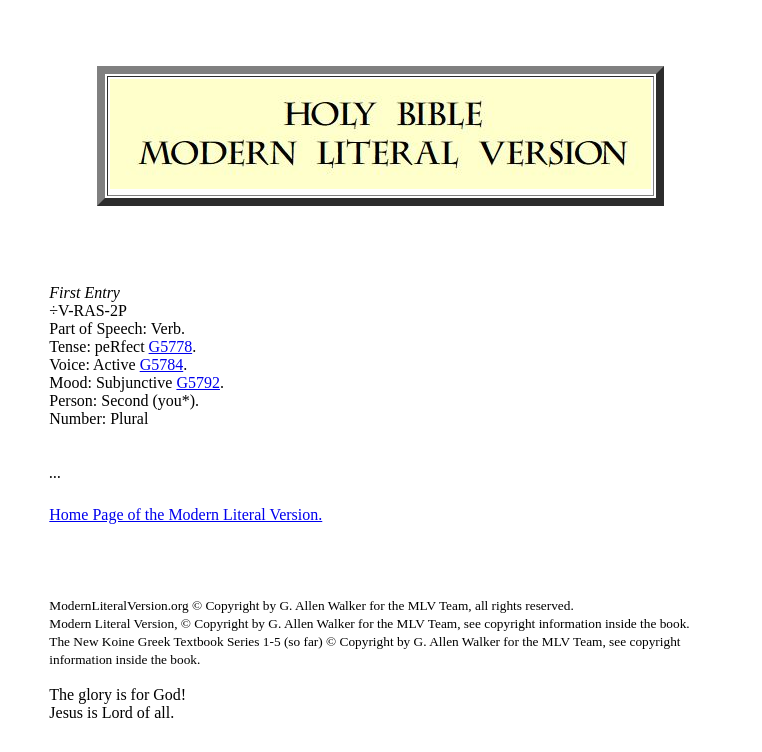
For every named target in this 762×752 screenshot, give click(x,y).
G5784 (162, 364)
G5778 (171, 346)
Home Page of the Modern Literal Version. (185, 514)
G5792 (198, 382)
